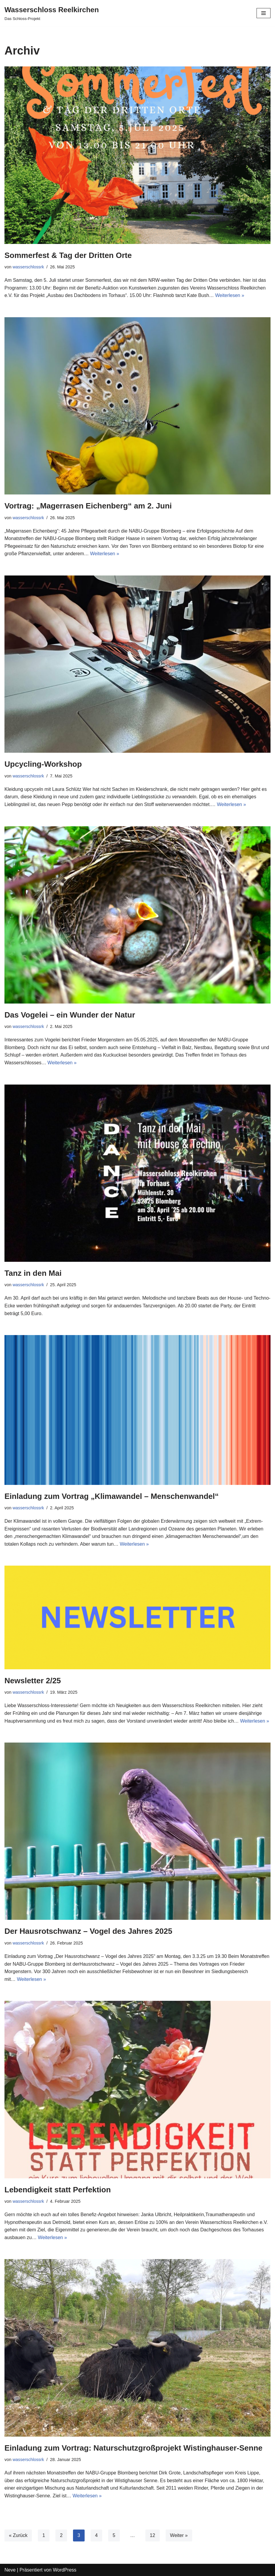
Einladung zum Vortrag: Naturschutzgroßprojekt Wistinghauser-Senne (133, 2447)
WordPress (64, 2569)
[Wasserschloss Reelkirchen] (51, 13)
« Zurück (18, 2535)
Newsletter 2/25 (32, 1680)
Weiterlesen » (229, 295)
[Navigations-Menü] (264, 13)
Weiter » (179, 2535)
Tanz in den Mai (33, 1273)
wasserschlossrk (28, 267)
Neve (9, 2569)
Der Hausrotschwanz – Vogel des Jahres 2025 (88, 1931)
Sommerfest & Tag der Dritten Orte (68, 255)
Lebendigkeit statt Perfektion (57, 2189)
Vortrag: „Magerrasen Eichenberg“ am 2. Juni (88, 505)
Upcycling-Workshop (43, 764)
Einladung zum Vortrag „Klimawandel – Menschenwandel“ (111, 1496)
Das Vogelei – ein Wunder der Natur (69, 1014)
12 (152, 2535)
